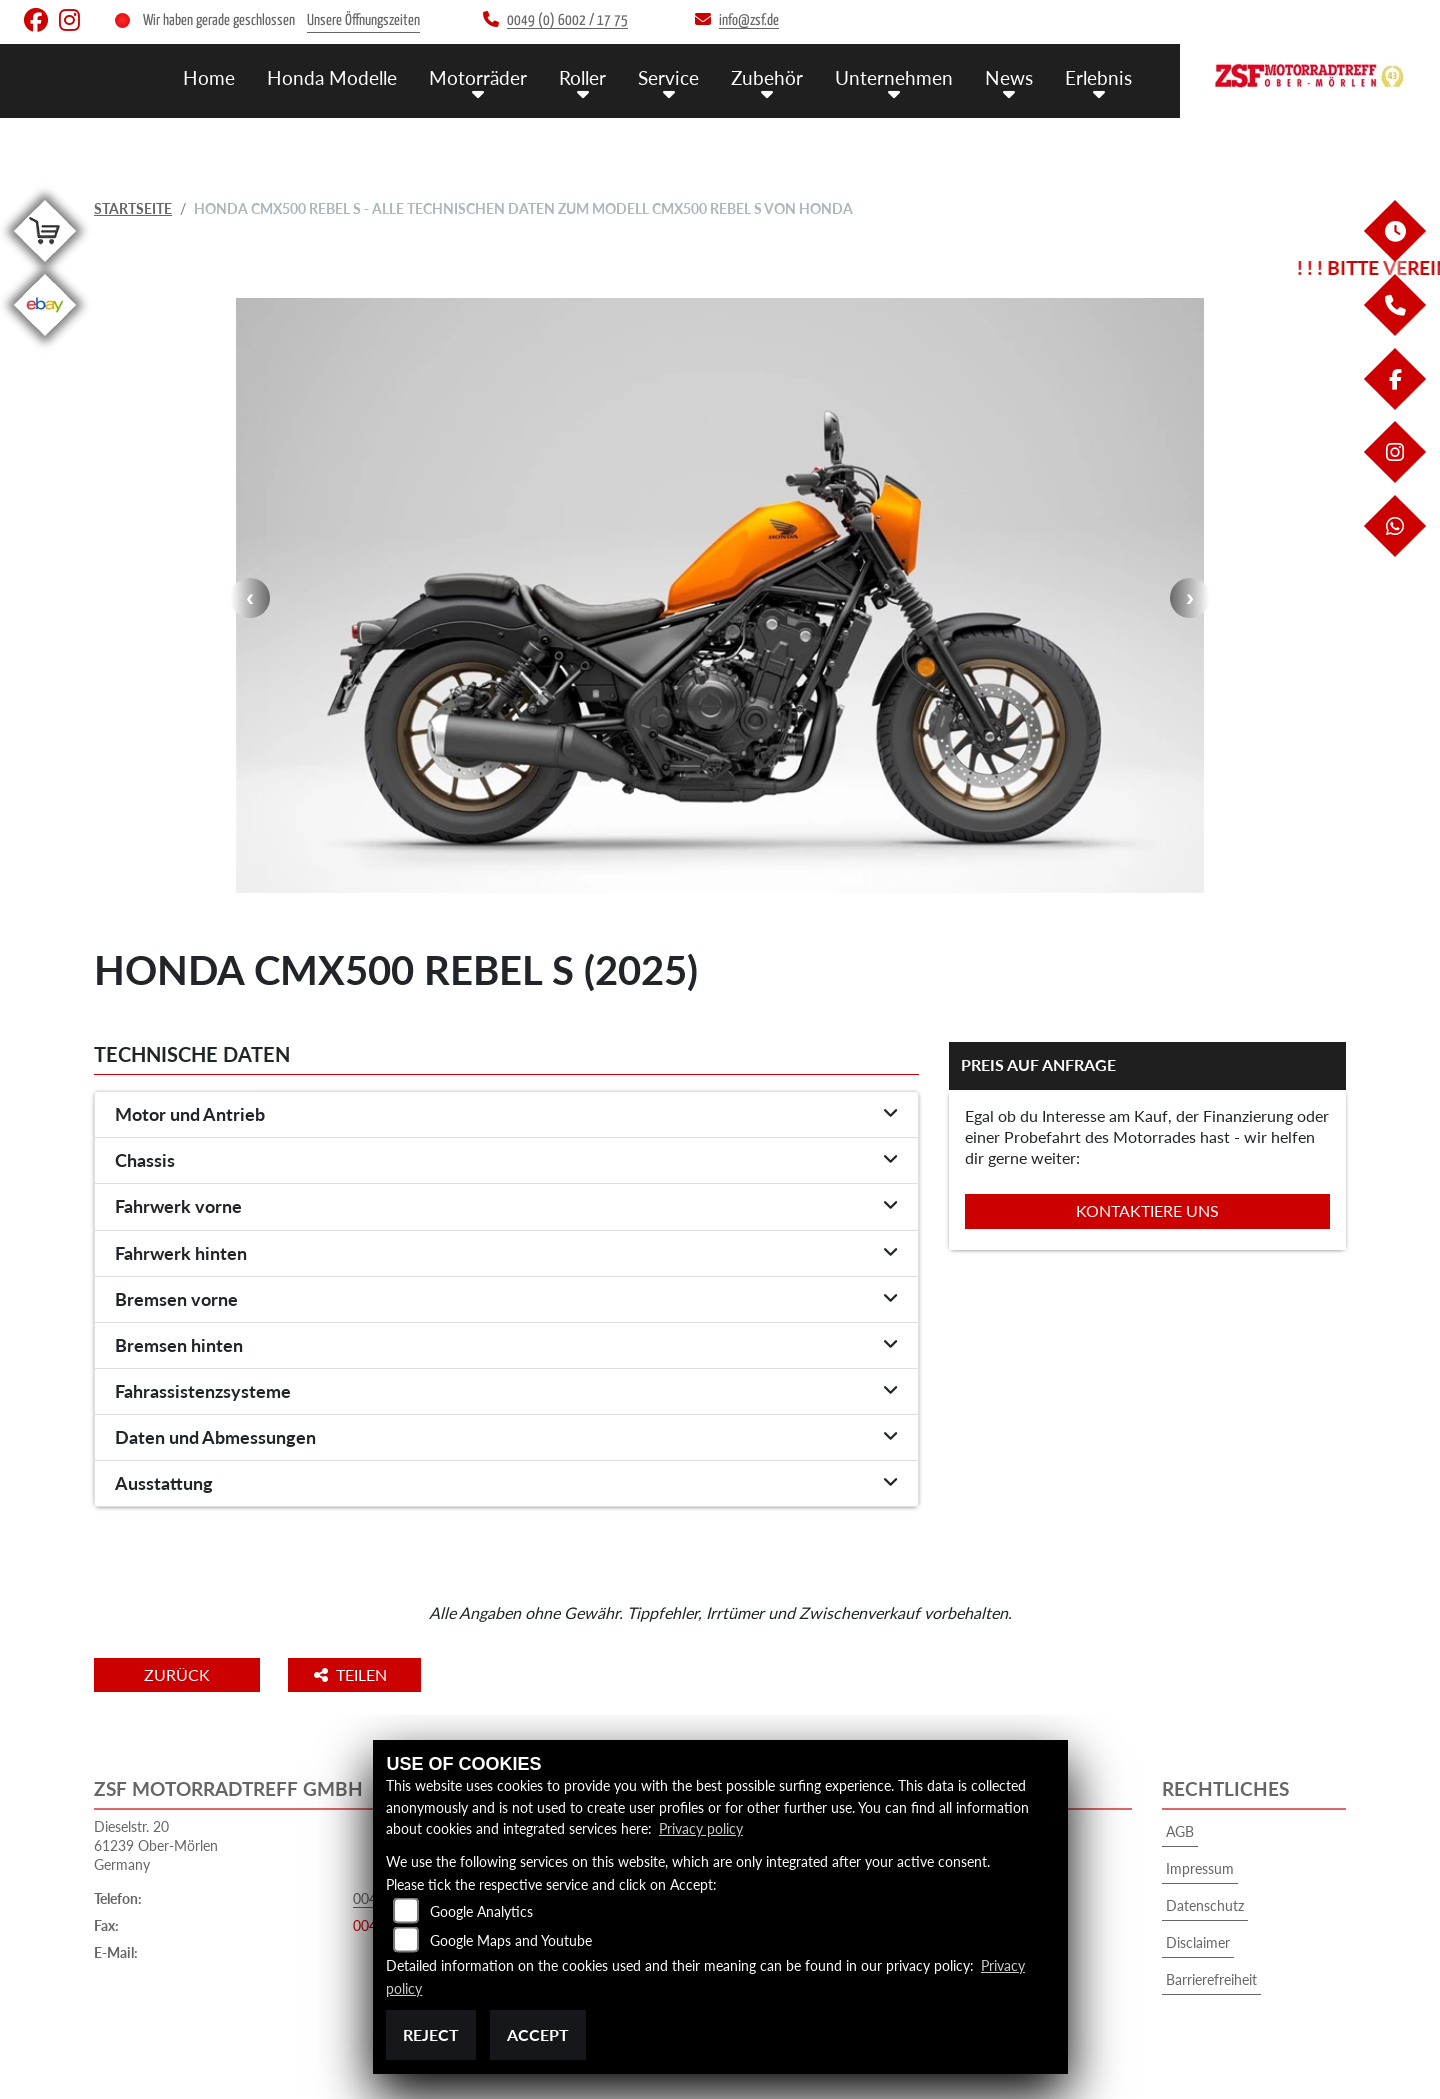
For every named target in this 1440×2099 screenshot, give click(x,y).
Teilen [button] (352, 1674)
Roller (582, 77)
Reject (431, 2034)
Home (209, 77)
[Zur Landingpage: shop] (45, 265)
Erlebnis (1098, 77)
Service (668, 77)
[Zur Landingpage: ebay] (45, 339)
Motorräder (478, 77)
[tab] (506, 1115)
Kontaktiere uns (1147, 1210)
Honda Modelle (332, 77)
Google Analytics (481, 1911)
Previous (250, 598)
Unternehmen (894, 77)
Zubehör (767, 77)
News (1009, 77)
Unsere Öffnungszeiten (363, 20)
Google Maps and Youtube (511, 1940)
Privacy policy (701, 1828)
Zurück (177, 1674)
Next (1190, 598)
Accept (538, 2034)
